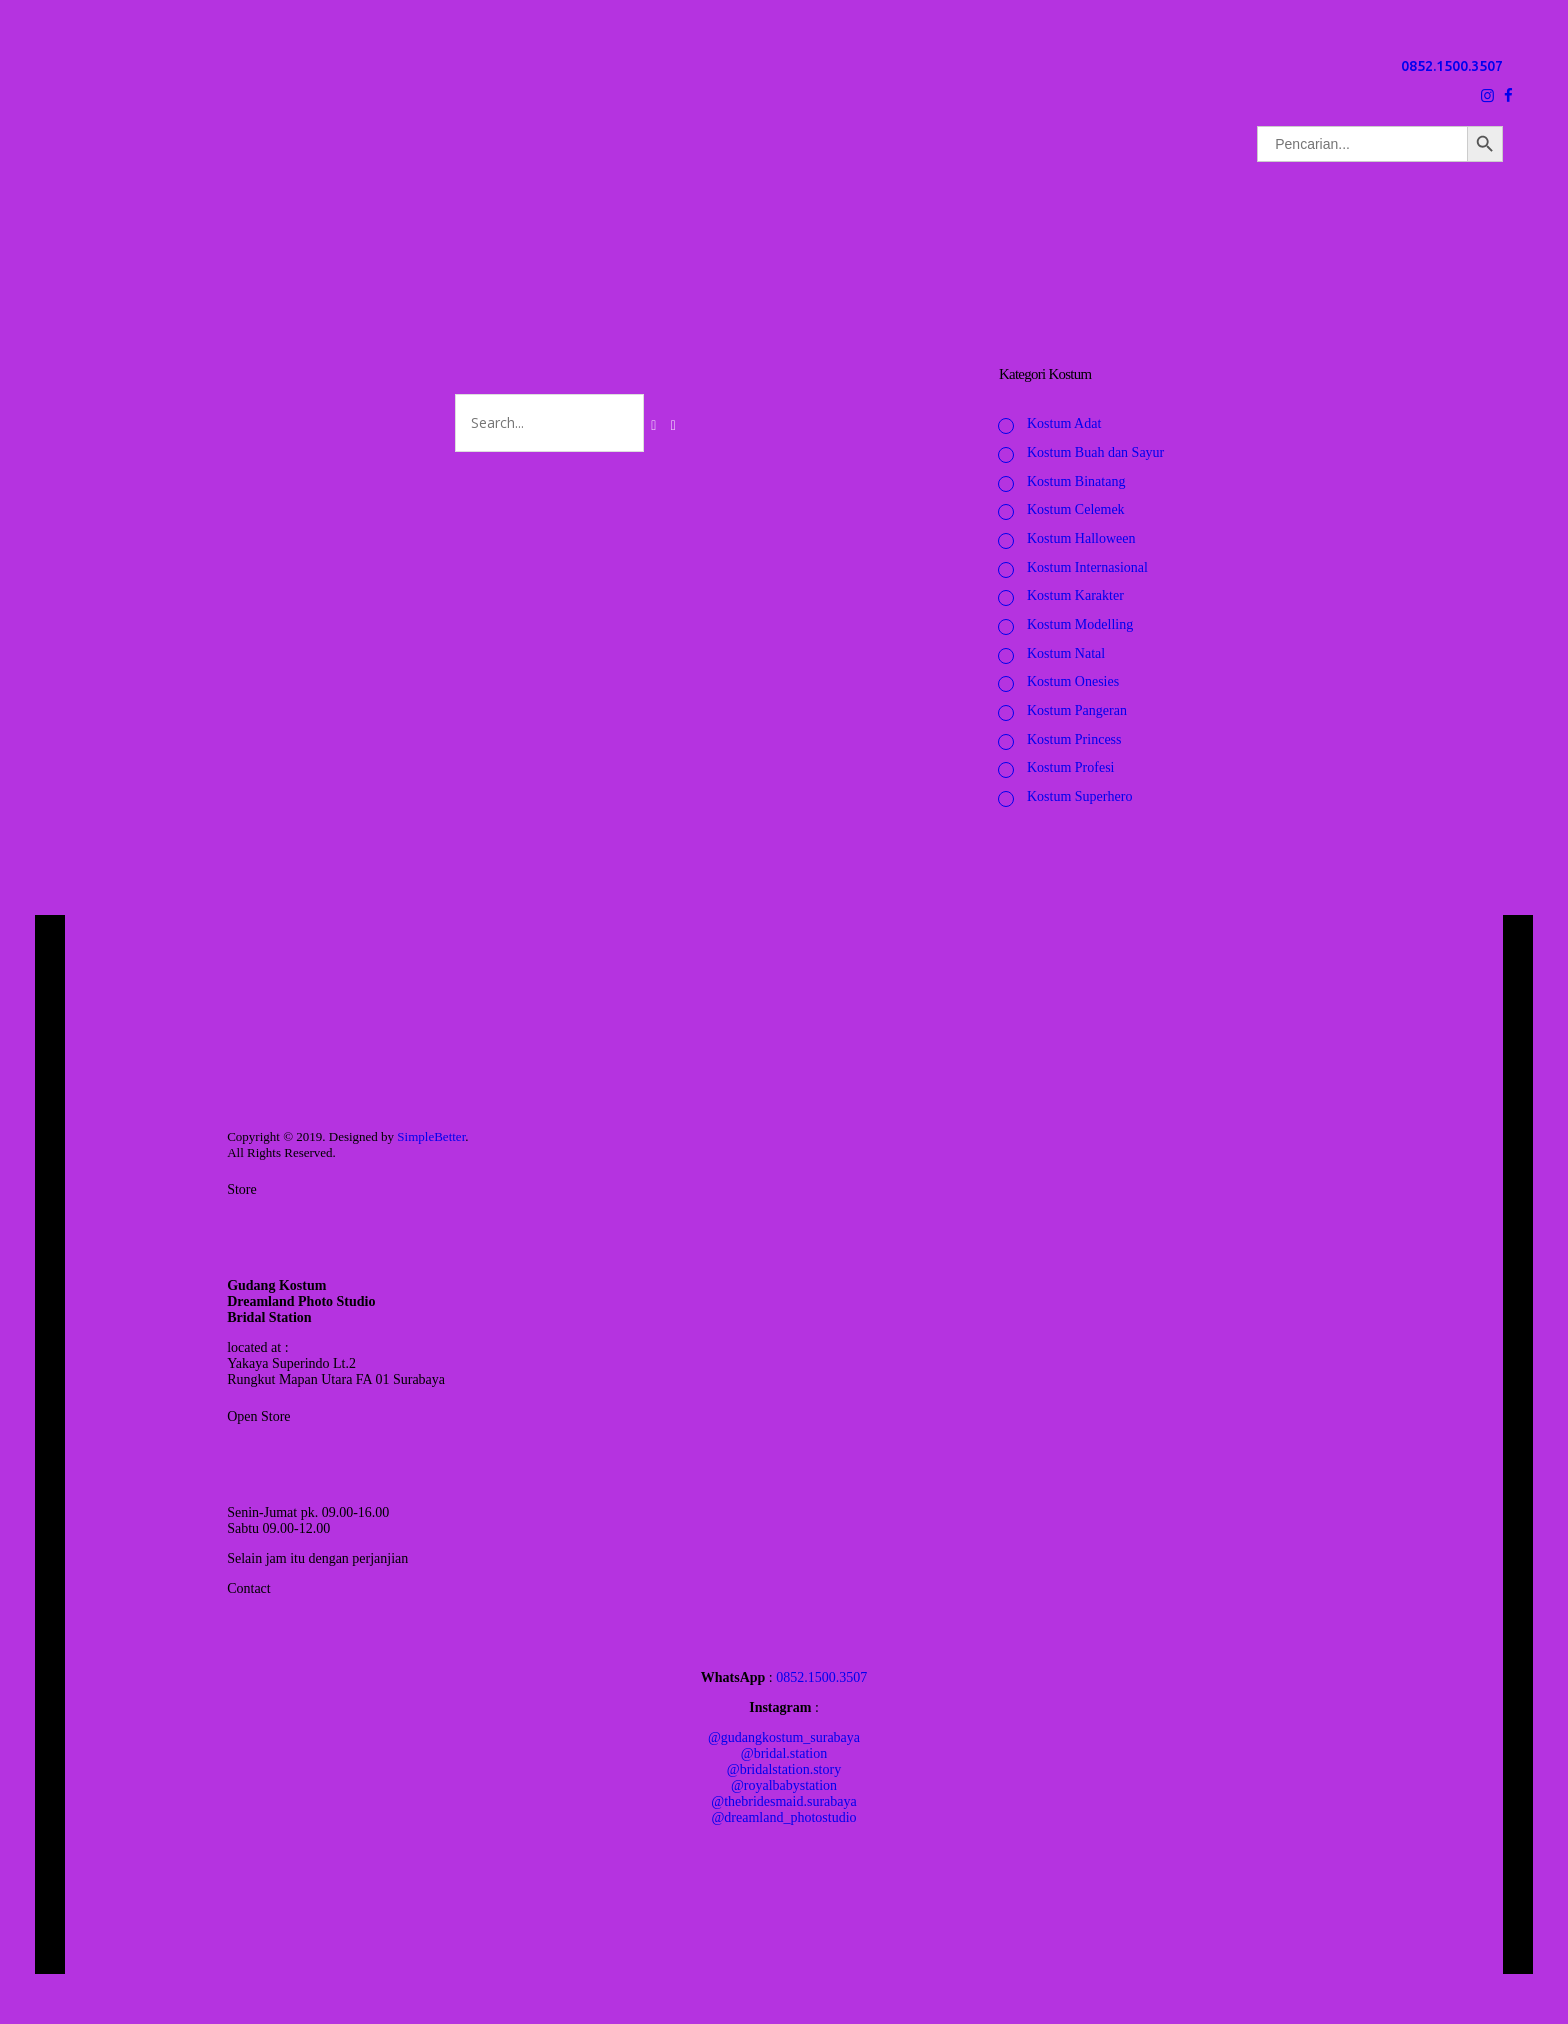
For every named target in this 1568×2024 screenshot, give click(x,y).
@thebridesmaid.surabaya (783, 1801)
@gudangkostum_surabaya (784, 1737)
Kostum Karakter (1075, 595)
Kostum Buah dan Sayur (1095, 452)
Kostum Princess (1074, 739)
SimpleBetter (431, 1136)
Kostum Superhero (1079, 796)
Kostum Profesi (1071, 767)
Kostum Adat (1064, 423)
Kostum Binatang (1076, 481)
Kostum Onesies (1073, 681)
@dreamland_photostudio (783, 1817)
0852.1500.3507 (1452, 66)
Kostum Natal (1066, 653)
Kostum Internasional (1087, 567)
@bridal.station (784, 1753)
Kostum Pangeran (1077, 710)
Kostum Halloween (1081, 538)
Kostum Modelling (1080, 624)
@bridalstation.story (784, 1769)
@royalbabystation (784, 1785)
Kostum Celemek (1076, 509)
